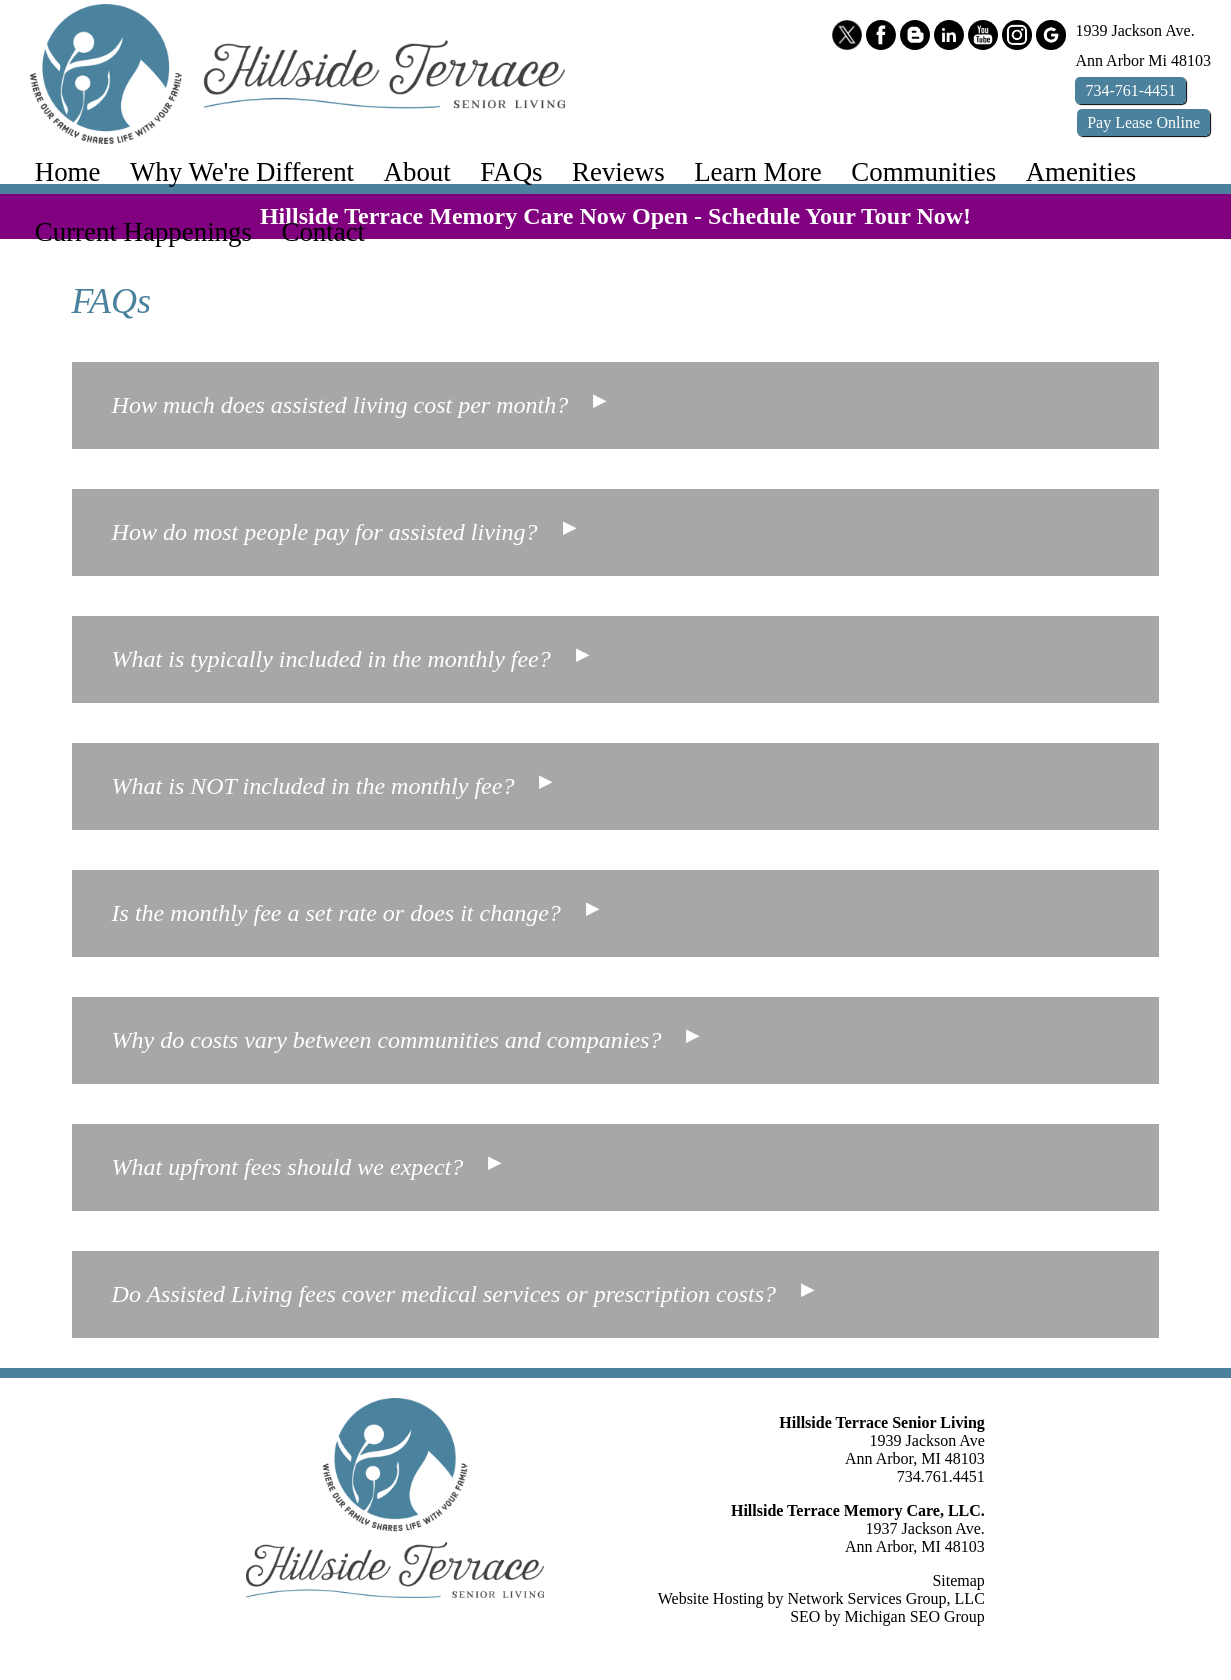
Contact (324, 232)
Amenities (1081, 172)
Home (68, 172)
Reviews (618, 172)
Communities (923, 172)
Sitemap (958, 1580)
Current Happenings (143, 232)
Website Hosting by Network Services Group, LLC (821, 1598)
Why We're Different (242, 172)
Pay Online (1143, 122)
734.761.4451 (941, 1476)
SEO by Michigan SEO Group (887, 1616)
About (417, 172)
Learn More (758, 172)
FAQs (511, 172)
